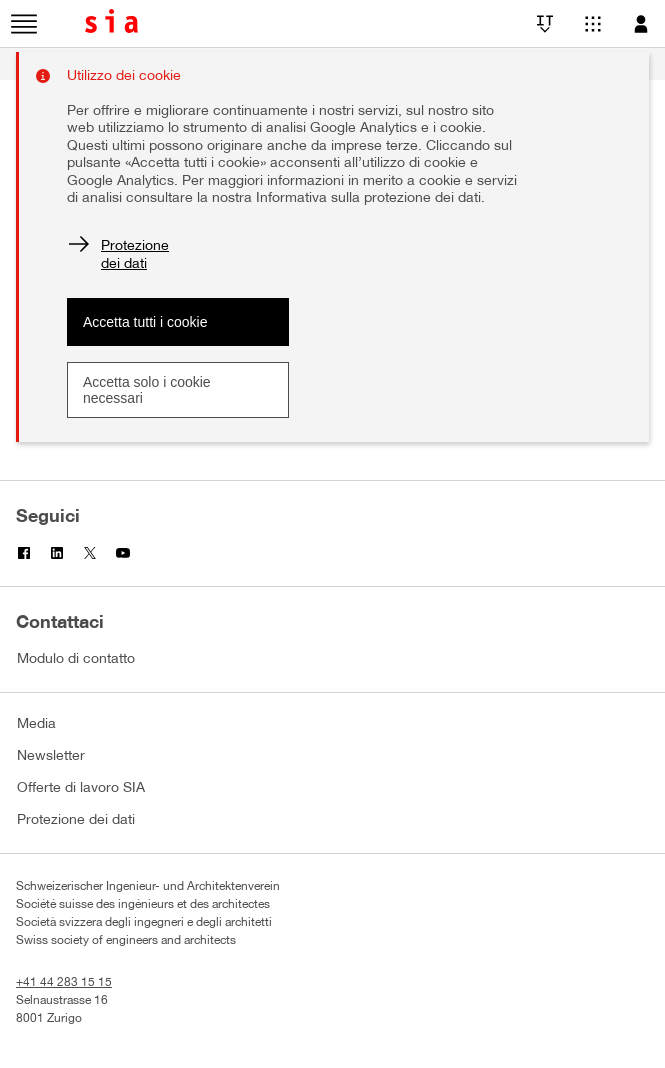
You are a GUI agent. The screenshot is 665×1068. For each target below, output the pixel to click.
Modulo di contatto (76, 659)
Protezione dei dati (76, 820)
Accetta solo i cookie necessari (147, 390)
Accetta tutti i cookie (145, 322)
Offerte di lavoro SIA (81, 788)
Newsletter (51, 756)
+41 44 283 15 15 (64, 982)
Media (36, 724)
